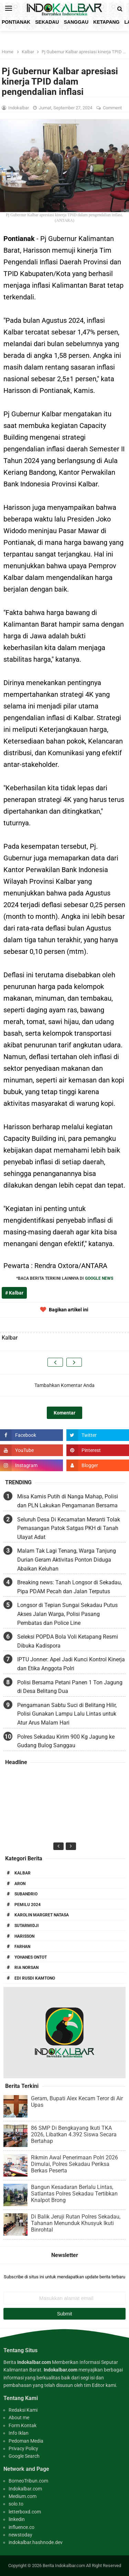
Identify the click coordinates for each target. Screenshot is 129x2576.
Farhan (22, 1946)
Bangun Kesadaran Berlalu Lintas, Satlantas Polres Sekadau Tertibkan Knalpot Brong (74, 2193)
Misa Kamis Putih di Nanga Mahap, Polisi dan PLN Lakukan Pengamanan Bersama (67, 1501)
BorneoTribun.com (28, 2481)
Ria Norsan (26, 1967)
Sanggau (76, 22)
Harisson (24, 1936)
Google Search (24, 2456)
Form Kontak (22, 2425)
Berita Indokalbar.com (64, 2565)
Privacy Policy (23, 2448)
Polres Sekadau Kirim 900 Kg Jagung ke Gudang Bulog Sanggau (66, 1741)
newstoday (20, 2535)
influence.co (21, 2527)
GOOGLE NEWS (99, 1278)
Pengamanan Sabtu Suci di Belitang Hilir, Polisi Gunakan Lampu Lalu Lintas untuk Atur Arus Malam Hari (67, 1714)
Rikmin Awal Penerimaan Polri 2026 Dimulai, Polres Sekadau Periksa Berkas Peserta (74, 2164)
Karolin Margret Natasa (41, 1915)
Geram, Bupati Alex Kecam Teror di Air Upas (77, 2101)
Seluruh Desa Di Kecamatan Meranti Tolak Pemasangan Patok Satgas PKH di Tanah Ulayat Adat (68, 1528)
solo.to (16, 2504)
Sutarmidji (26, 1925)
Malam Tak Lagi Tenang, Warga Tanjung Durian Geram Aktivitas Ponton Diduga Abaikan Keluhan (66, 1560)
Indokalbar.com (25, 2488)
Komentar (64, 1413)
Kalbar (22, 1873)
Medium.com (22, 2496)
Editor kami (104, 2385)
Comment (113, 107)
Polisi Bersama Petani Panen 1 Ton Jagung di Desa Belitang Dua (69, 1687)
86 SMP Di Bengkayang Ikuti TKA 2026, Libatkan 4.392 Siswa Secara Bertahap (74, 2134)
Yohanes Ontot (30, 1957)
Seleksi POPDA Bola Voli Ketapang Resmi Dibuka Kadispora (67, 1641)
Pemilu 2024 (27, 1904)
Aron (19, 1883)
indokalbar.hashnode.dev (36, 2542)
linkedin (17, 2519)
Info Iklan (19, 2433)
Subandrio (25, 1894)
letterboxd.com (25, 2511)
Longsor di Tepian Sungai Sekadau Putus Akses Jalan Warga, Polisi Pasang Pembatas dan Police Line (67, 1614)
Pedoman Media (26, 2441)
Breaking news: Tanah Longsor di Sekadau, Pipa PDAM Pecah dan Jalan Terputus (69, 1587)
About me (19, 2417)
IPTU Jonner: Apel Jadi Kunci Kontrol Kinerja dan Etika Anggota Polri (71, 1664)
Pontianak (16, 22)
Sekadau (47, 22)
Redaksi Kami (23, 2410)
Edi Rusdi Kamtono (34, 1978)
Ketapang (106, 22)
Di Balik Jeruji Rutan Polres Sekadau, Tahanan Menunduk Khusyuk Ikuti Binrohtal (75, 2223)
